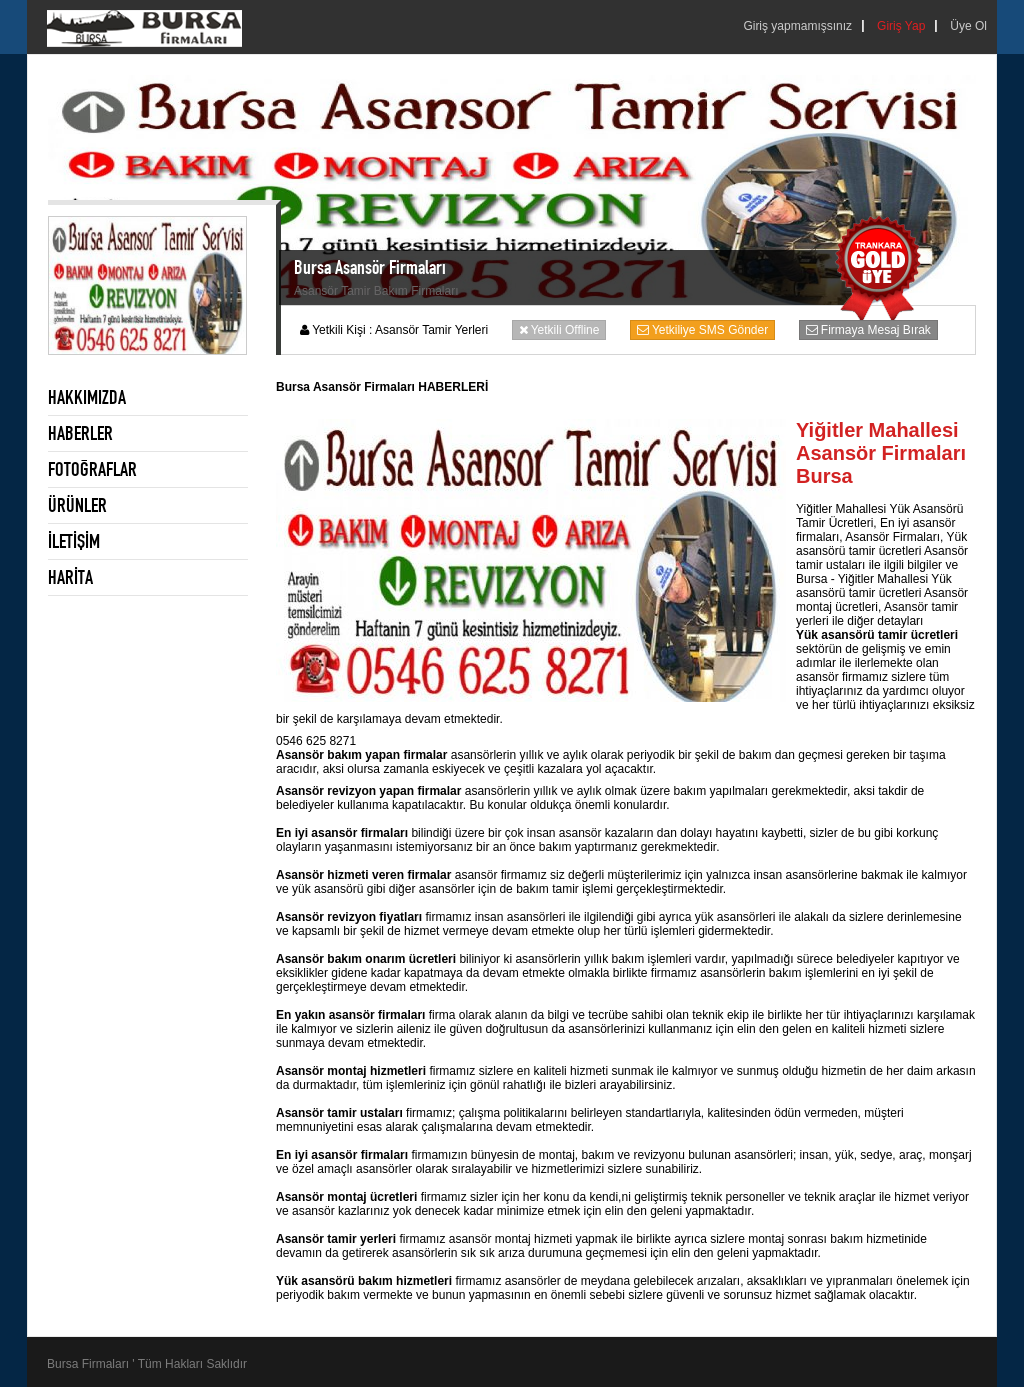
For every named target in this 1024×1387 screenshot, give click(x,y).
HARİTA (70, 577)
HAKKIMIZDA (87, 397)
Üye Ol (968, 26)
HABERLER (80, 433)
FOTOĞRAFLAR (92, 469)
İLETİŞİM (74, 541)
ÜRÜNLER (77, 505)
